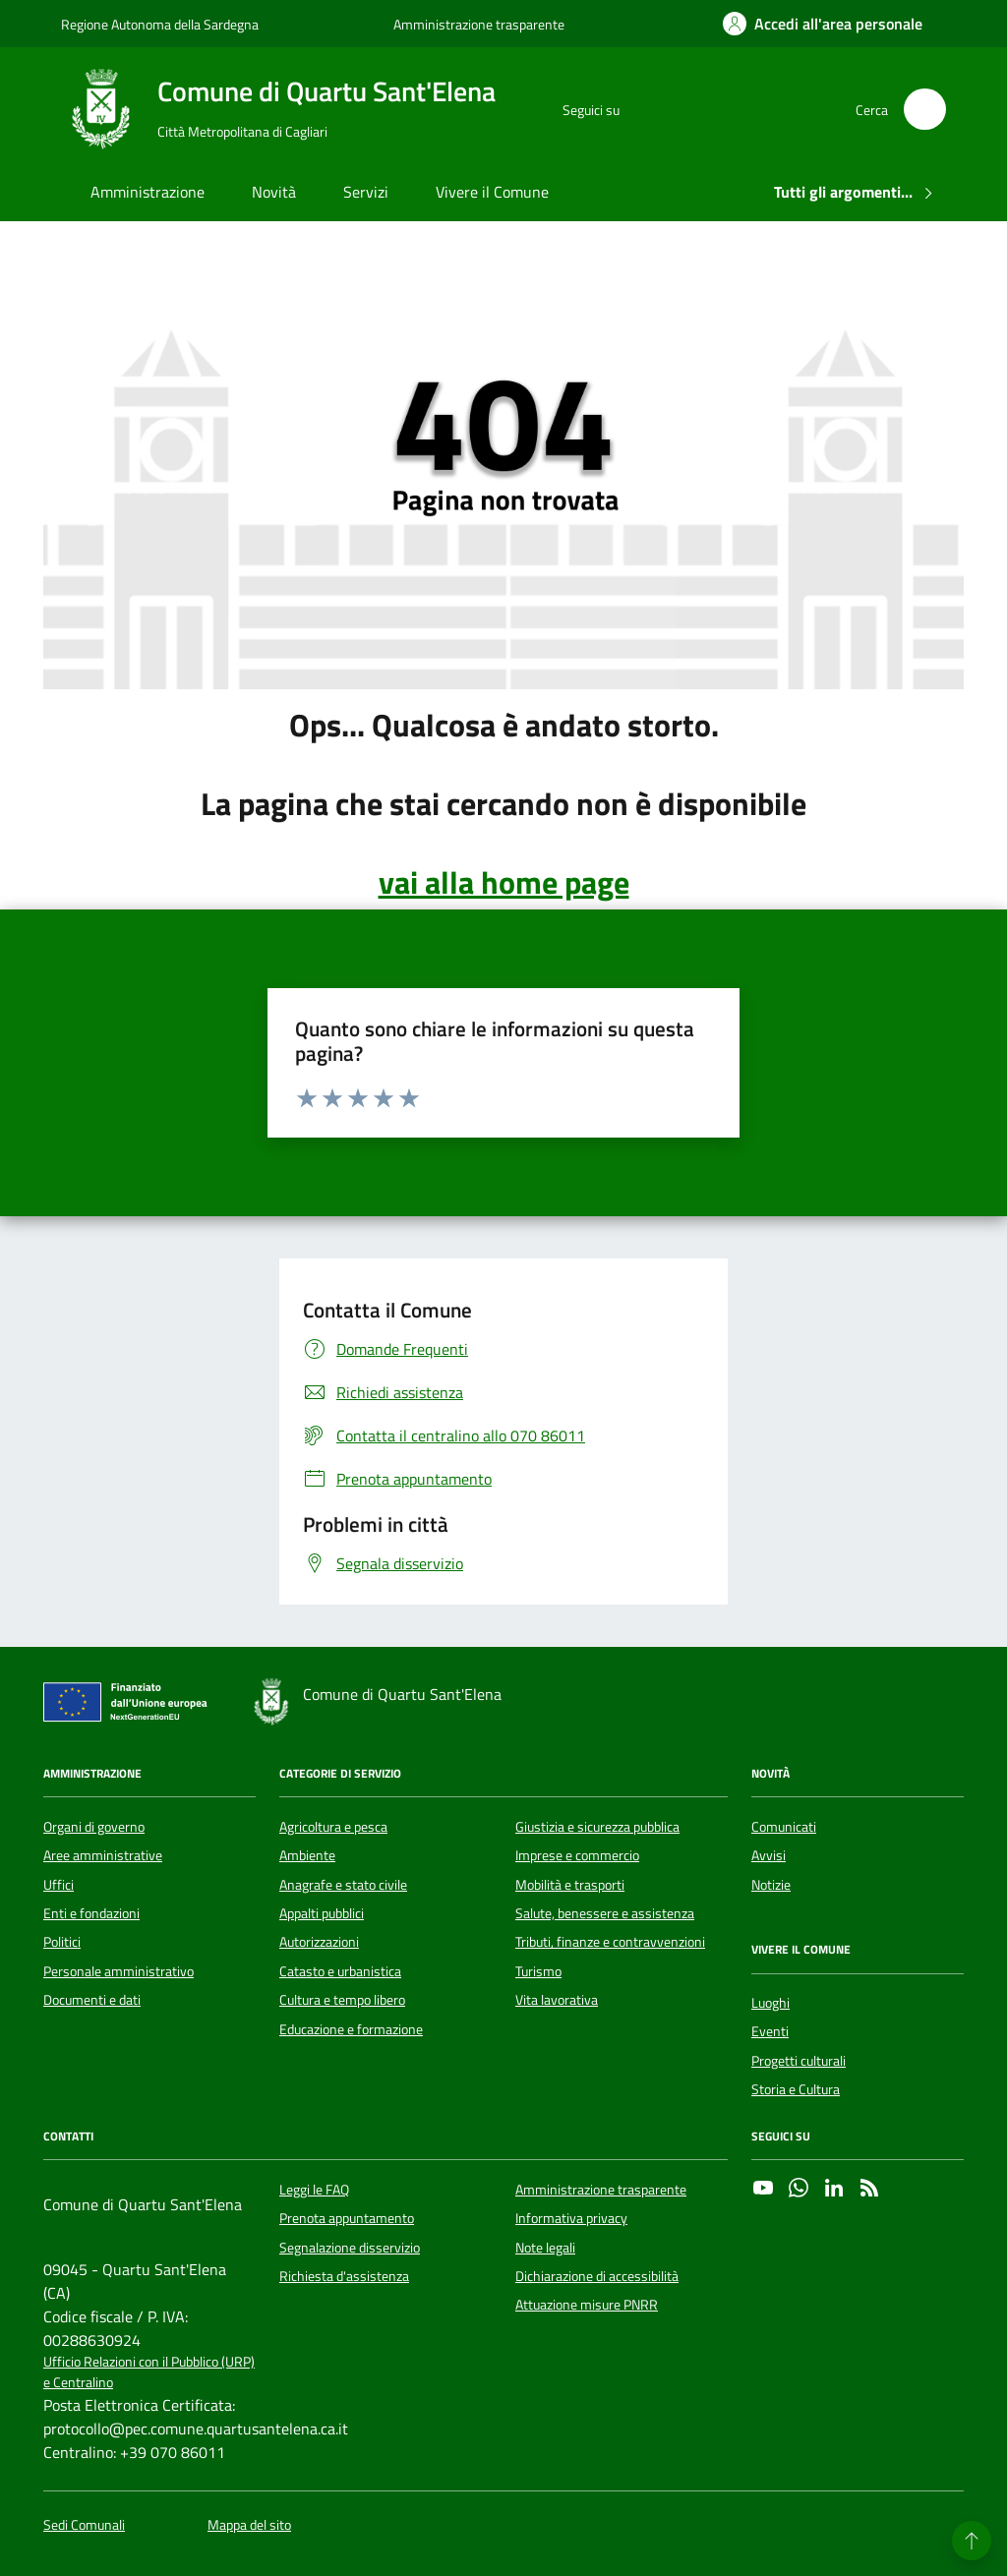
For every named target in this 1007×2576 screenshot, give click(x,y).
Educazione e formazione (351, 2029)
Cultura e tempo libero (342, 2000)
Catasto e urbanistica (340, 1971)
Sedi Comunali (84, 2525)
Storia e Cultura (795, 2089)
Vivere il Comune (492, 192)
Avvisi (768, 1855)
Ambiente (307, 1855)
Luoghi (770, 2003)
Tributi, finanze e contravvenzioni (610, 1942)
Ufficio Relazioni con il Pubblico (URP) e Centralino (149, 2372)
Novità (274, 192)
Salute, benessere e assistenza (604, 1913)
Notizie (771, 1885)
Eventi (770, 2031)
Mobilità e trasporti (569, 1885)
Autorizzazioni (319, 1942)
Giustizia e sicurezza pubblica (597, 1827)
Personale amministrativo (118, 1971)
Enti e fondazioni (91, 1913)
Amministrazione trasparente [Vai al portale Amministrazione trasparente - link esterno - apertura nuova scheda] (478, 24)
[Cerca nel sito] (925, 109)
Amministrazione (147, 192)
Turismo (538, 1971)
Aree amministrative (102, 1855)
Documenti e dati (92, 2000)
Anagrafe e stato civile (343, 1885)
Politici (62, 1942)
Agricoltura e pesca (333, 1827)
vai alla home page (504, 882)
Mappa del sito (249, 2525)
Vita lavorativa (556, 2000)
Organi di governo (94, 1827)
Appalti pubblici (321, 1913)
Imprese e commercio (577, 1855)
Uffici (58, 1885)
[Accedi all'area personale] (822, 23)
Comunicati (783, 1827)
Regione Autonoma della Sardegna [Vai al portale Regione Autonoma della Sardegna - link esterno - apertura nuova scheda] (160, 24)
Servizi (365, 192)
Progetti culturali (798, 2061)
